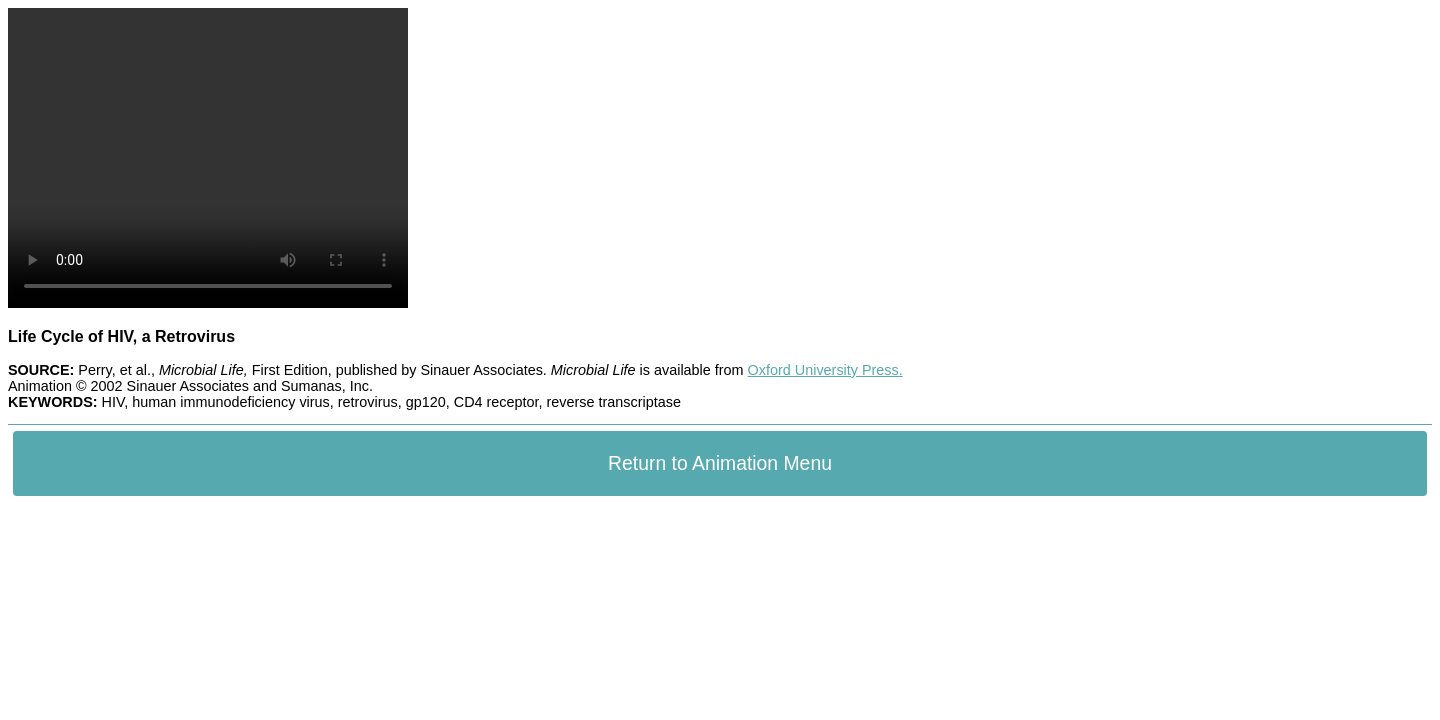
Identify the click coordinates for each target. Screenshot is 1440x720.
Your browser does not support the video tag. (208, 158)
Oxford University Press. (825, 370)
